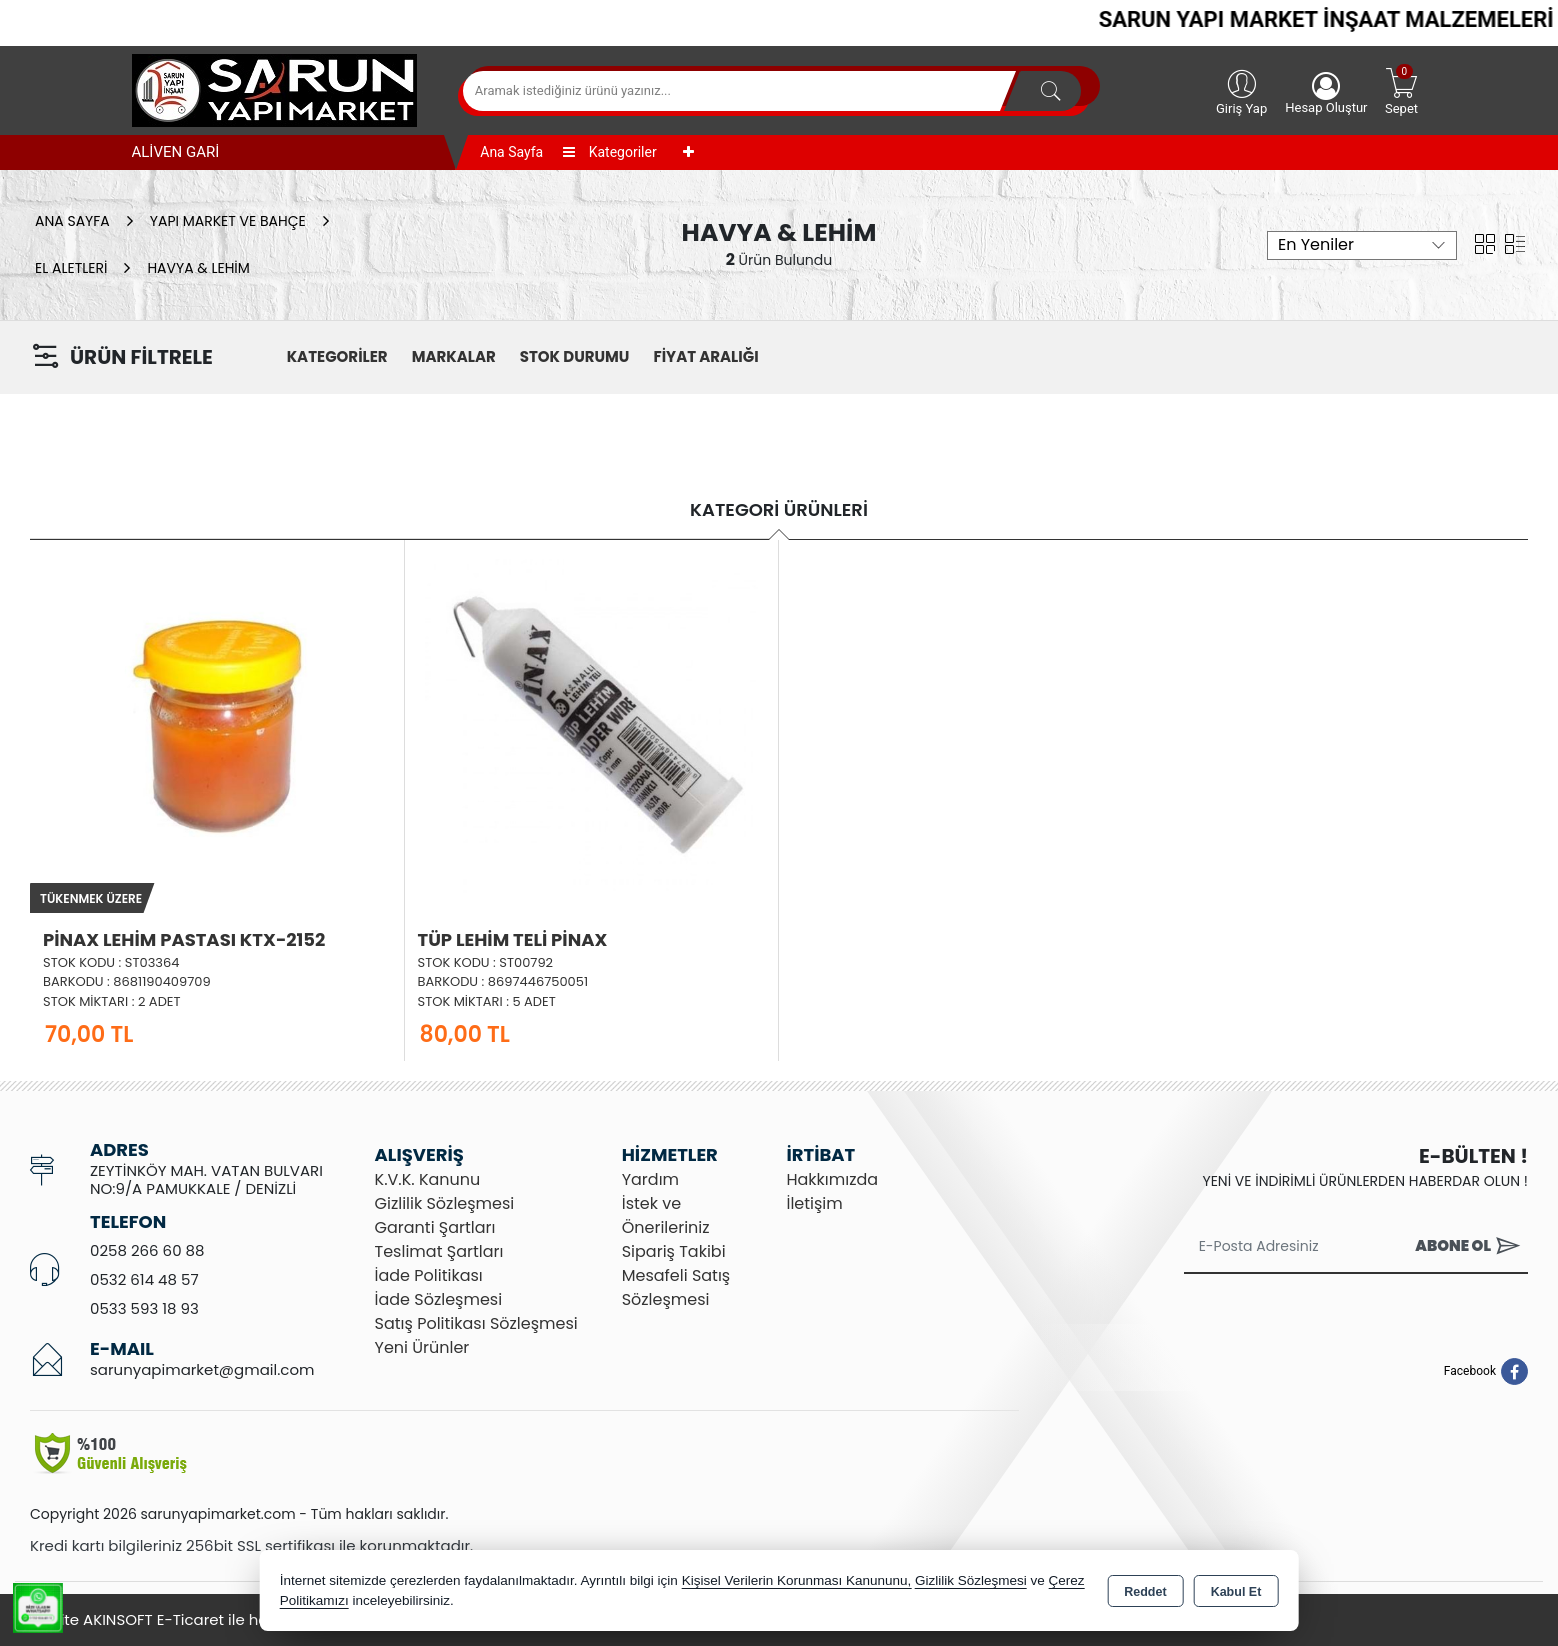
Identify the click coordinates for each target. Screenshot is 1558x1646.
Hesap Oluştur (1326, 93)
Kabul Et (1236, 1592)
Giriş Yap (1241, 91)
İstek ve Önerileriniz (666, 1215)
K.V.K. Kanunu (428, 1179)
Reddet (1145, 1592)
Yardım (650, 1179)
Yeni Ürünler (422, 1347)
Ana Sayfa (511, 152)
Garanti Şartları (435, 1227)
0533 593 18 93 (144, 1308)
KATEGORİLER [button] (337, 356)
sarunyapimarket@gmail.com (202, 1369)
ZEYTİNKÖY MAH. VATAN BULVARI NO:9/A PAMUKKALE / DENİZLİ (206, 1179)
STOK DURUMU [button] (575, 356)
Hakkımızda (832, 1179)
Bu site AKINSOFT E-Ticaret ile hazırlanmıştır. (191, 1619)
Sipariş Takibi (674, 1251)
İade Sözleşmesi (439, 1299)
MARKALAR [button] (454, 356)
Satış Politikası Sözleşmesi (476, 1323)
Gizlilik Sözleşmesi (445, 1203)
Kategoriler (609, 152)
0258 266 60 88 (147, 1250)
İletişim (814, 1203)
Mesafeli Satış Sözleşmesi (676, 1287)
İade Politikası (429, 1275)
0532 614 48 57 (144, 1279)
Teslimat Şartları (439, 1251)
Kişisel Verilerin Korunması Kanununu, (797, 1580)
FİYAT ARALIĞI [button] (705, 356)
